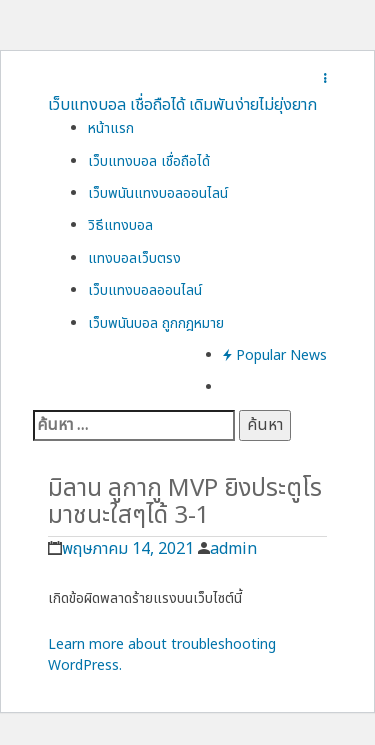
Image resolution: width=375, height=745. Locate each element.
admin (233, 549)
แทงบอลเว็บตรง (134, 258)
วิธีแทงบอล (120, 225)
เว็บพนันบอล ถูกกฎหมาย (156, 323)
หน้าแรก (111, 128)
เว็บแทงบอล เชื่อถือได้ (149, 161)
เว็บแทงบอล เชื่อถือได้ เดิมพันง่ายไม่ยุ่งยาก (182, 105)
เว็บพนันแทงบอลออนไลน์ (158, 193)
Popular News (275, 355)
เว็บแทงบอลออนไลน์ (145, 290)
